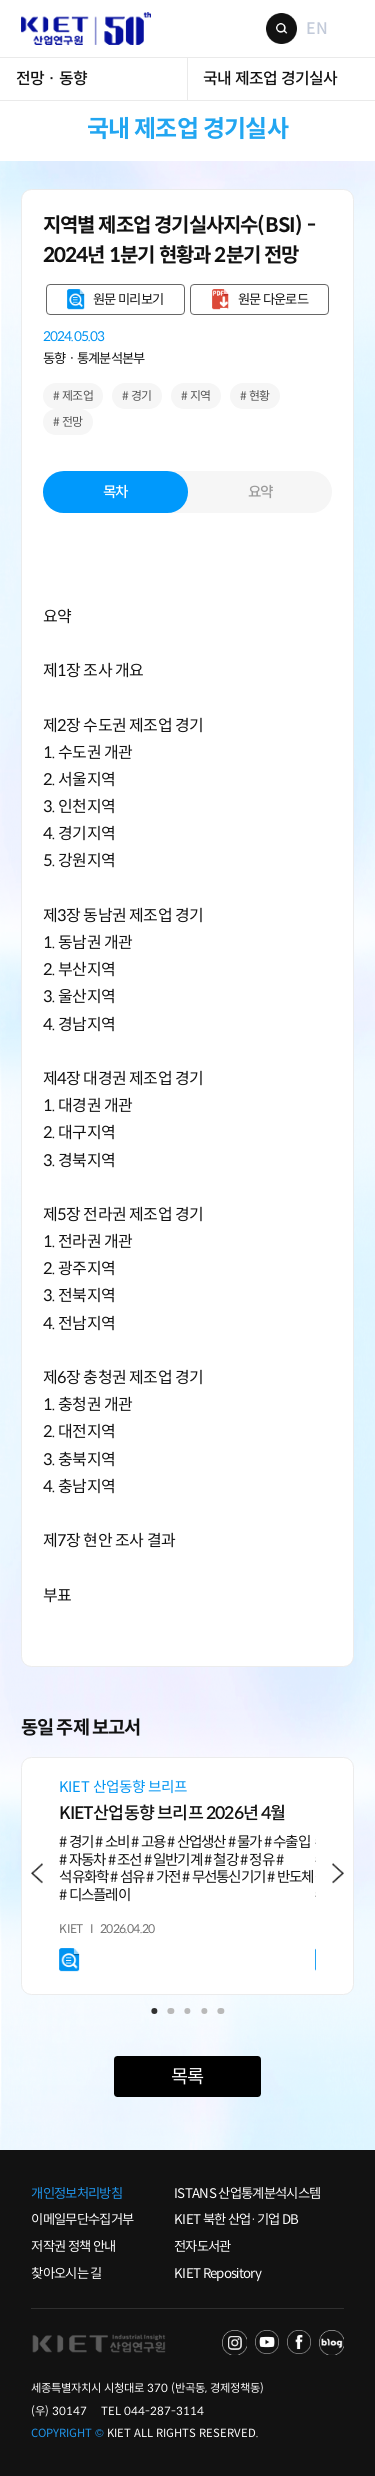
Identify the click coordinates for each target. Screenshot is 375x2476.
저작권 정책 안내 (73, 2246)
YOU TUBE (267, 2342)
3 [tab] (187, 2011)
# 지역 (196, 395)
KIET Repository (217, 2273)
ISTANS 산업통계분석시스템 (247, 2193)
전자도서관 (202, 2246)
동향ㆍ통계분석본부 (94, 359)
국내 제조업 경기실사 (270, 78)
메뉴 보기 (347, 28)
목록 (187, 2076)
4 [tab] (204, 2011)
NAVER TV (234, 2342)
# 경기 (137, 395)
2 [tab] (171, 2011)
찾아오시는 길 (66, 2273)
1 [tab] (154, 2011)
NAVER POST (331, 2342)
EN (316, 28)
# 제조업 (73, 395)
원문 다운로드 (273, 299)
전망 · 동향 (51, 78)
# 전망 (68, 421)
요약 (260, 492)
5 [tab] (221, 2011)
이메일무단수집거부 (82, 2219)
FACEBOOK (299, 2342)
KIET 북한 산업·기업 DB (236, 2219)
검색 (281, 28)
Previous (36, 1873)
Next (337, 1873)
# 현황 (255, 395)
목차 (115, 492)
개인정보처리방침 (76, 2193)
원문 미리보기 (128, 299)
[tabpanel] (187, 1876)
